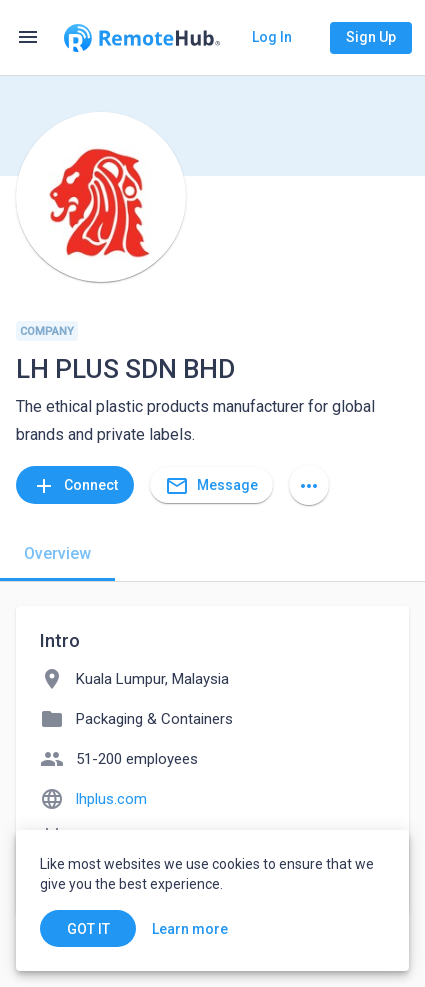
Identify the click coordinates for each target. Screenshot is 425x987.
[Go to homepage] (142, 38)
